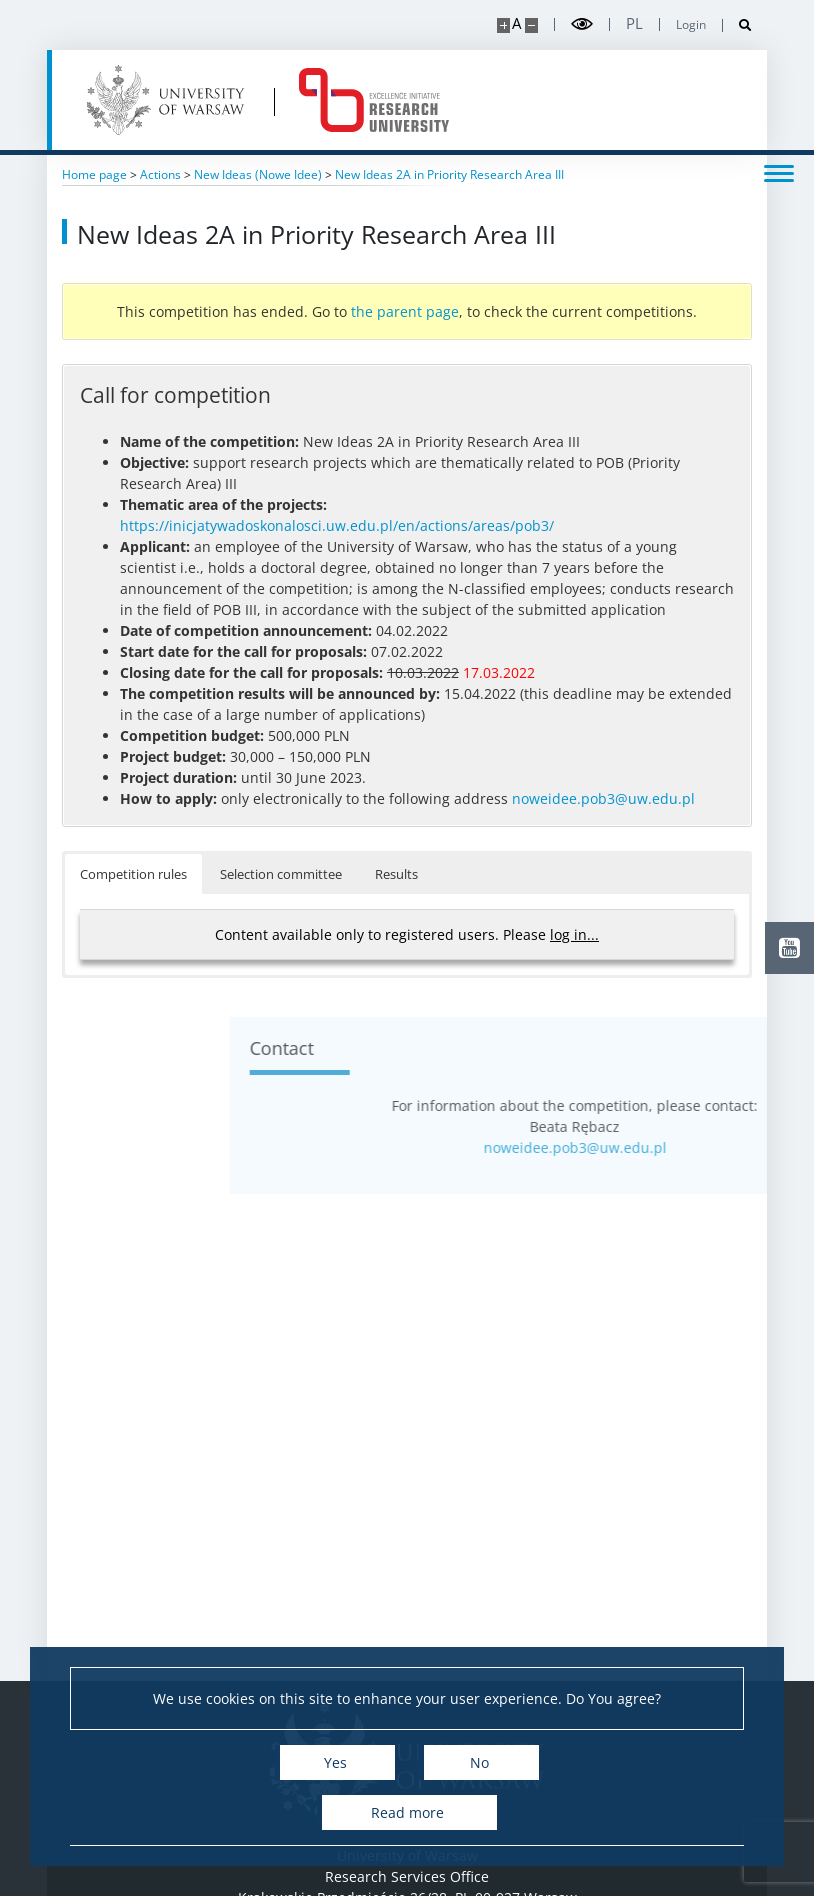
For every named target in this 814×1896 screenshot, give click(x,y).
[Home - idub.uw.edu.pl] (374, 100)
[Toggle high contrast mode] (582, 24)
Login (691, 25)
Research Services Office (407, 1876)
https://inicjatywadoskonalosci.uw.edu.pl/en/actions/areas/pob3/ (337, 525)
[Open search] (737, 25)
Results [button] (396, 874)
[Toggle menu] (779, 172)
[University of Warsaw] (169, 100)
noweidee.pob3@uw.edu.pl (603, 798)
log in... (574, 934)
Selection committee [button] (281, 874)
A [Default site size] (516, 23)
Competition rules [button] (133, 874)
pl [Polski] (634, 23)
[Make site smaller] (531, 25)
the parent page (405, 311)
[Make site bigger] (503, 25)
